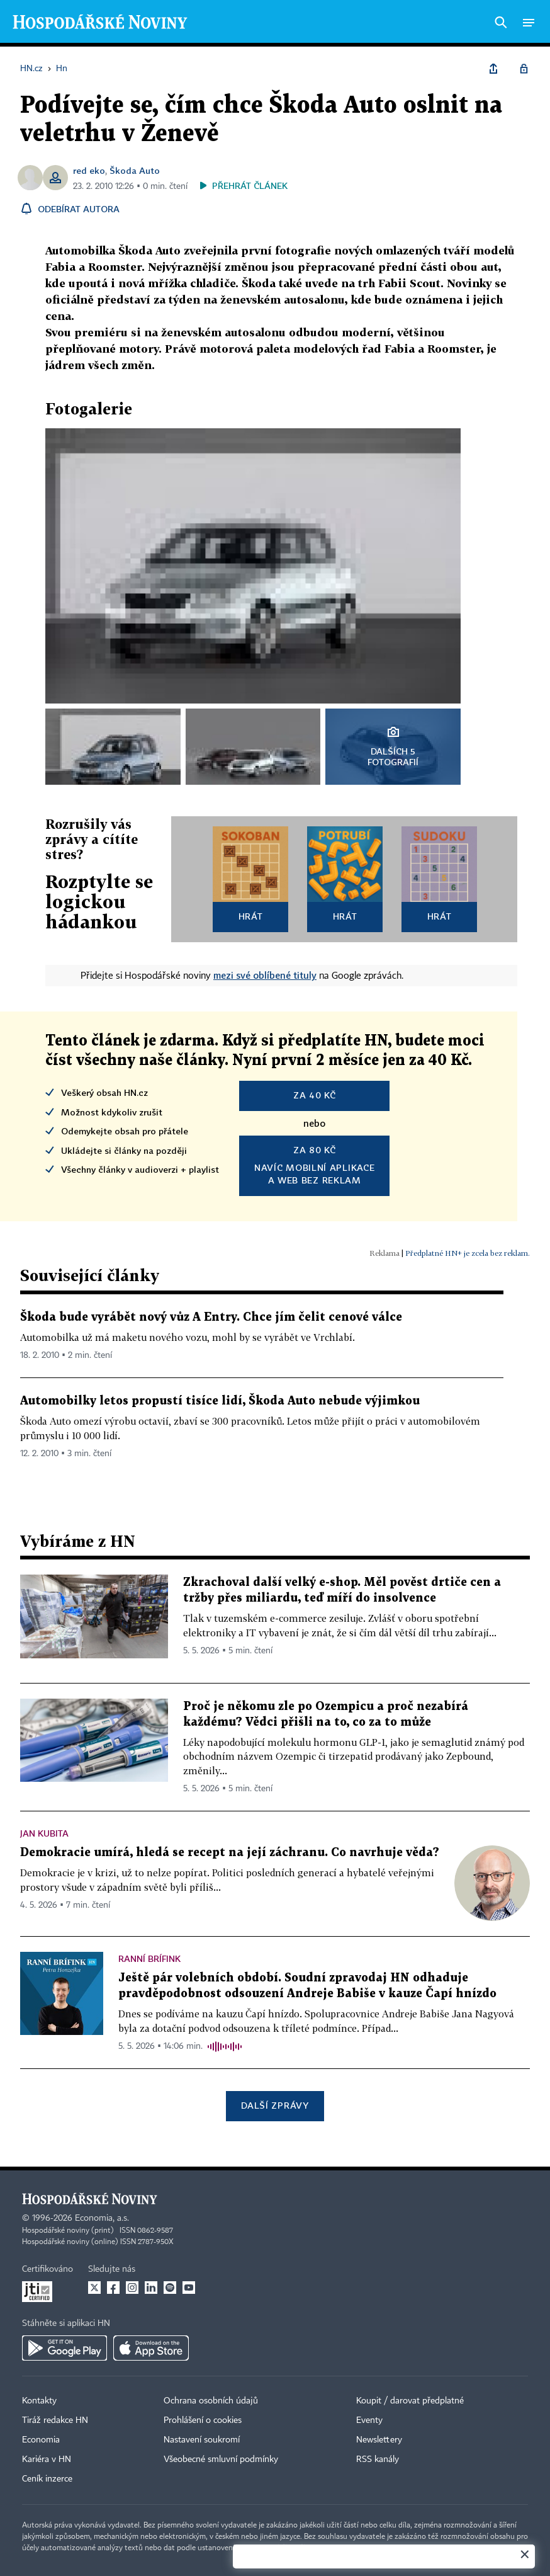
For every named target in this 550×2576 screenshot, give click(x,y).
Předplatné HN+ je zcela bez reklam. (467, 1253)
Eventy (369, 2420)
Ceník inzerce (47, 2479)
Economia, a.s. (102, 2218)
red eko (89, 170)
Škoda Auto (134, 170)
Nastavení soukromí (202, 2440)
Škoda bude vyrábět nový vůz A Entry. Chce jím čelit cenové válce (211, 1317)
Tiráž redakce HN (55, 2420)
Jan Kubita (44, 1833)
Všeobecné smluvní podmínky (221, 2459)
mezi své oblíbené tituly (265, 975)
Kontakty (39, 2400)
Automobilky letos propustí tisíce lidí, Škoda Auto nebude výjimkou (220, 1401)
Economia (41, 2440)
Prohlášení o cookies (203, 2420)
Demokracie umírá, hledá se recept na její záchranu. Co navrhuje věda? (229, 1852)
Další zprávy (274, 2105)
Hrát (251, 916)
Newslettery (379, 2440)
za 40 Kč (314, 1095)
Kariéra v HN (46, 2459)
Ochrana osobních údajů (211, 2400)
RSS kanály (377, 2459)
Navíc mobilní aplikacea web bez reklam (314, 1164)
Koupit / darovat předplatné (410, 2400)
